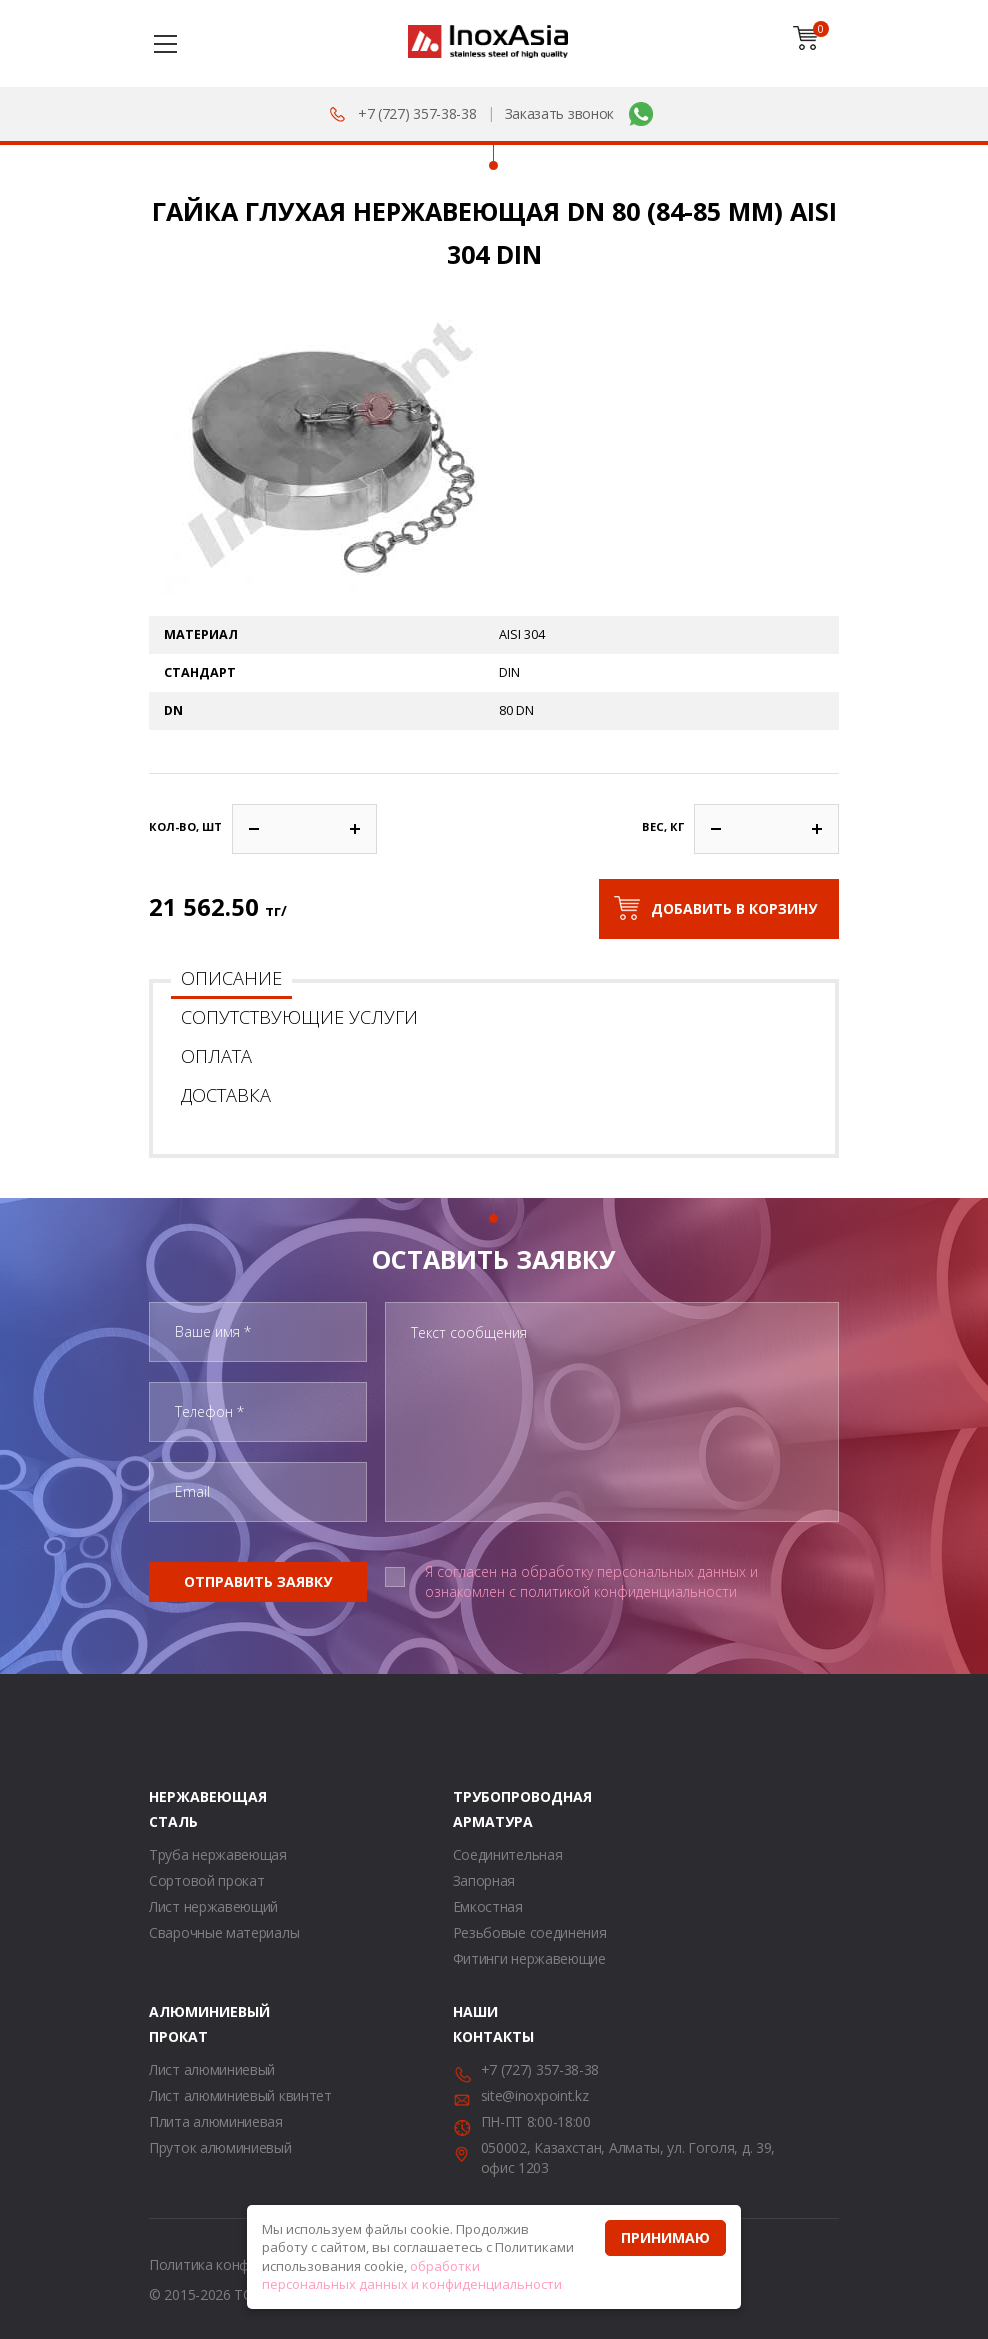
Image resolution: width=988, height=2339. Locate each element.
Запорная (484, 1880)
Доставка (226, 1095)
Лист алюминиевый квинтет (240, 2095)
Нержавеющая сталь (174, 1809)
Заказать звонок (560, 113)
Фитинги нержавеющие (529, 1958)
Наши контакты (478, 2024)
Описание (231, 978)
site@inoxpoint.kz (535, 2095)
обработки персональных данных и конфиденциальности (412, 2275)
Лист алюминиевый (212, 2069)
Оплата (216, 1056)
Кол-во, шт (185, 826)
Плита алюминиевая (216, 2121)
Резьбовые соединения (530, 1932)
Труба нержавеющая (218, 1854)
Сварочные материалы (224, 1932)
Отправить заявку (258, 1581)
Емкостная (488, 1906)
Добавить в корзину (734, 908)
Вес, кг (663, 826)
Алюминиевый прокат (174, 2024)
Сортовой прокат (207, 1880)
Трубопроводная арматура (478, 1809)
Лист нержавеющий (213, 1906)
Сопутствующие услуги (299, 1017)
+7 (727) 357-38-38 (417, 113)
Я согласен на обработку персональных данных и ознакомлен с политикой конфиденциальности (591, 1581)
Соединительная (508, 1854)
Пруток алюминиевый (220, 2147)
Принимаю (665, 2237)
